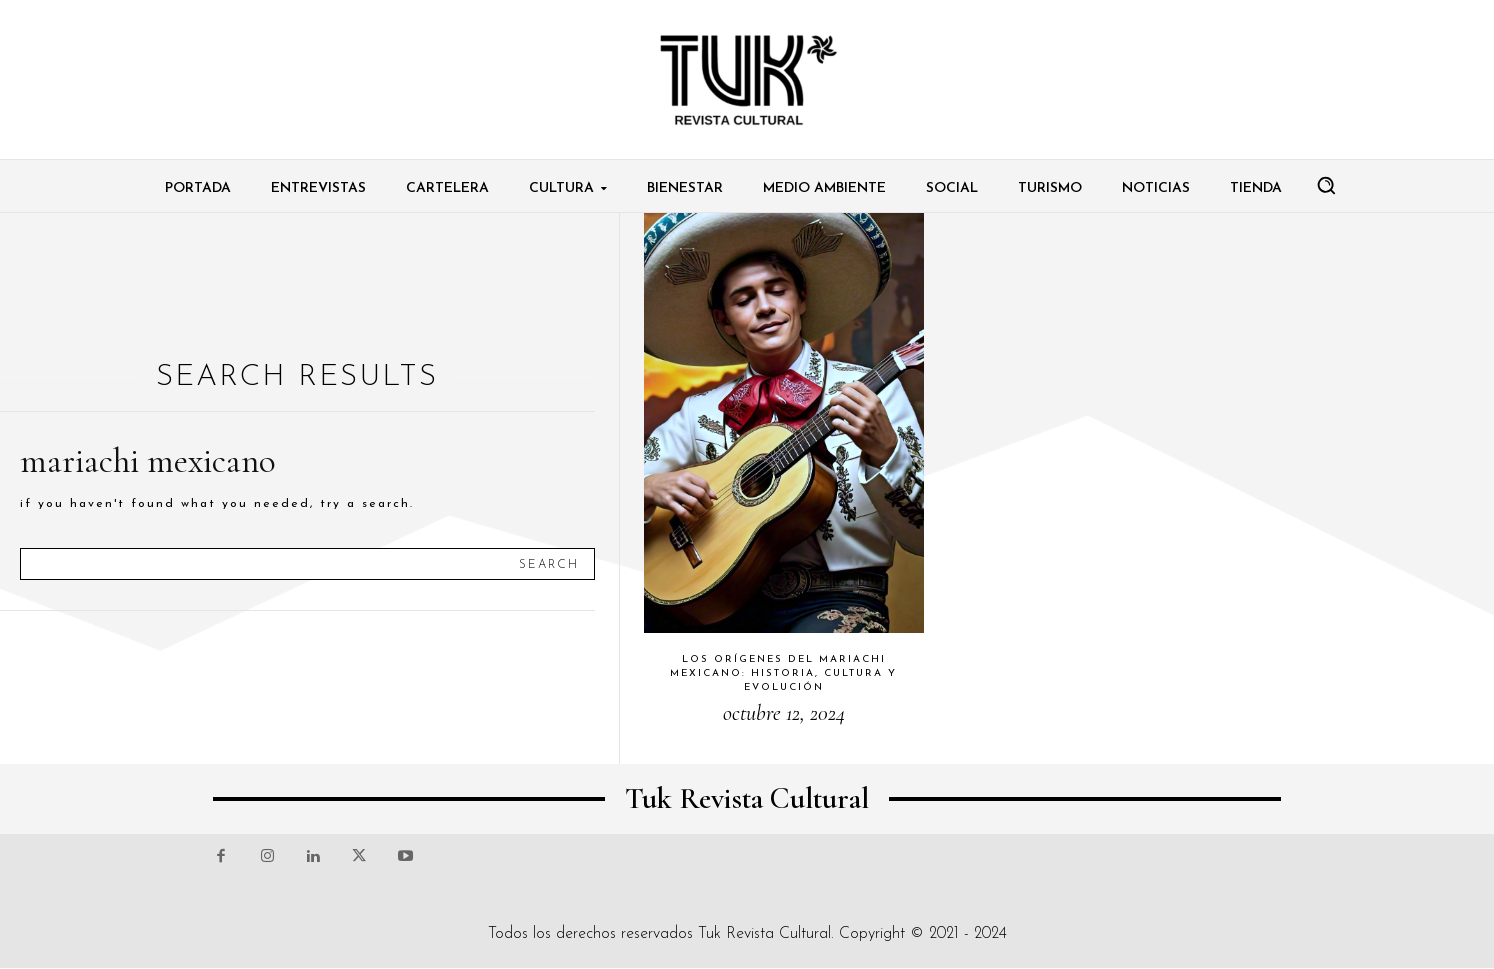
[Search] (549, 564)
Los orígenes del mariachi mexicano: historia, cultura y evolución (783, 673)
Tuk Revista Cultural (764, 934)
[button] (1326, 185)
